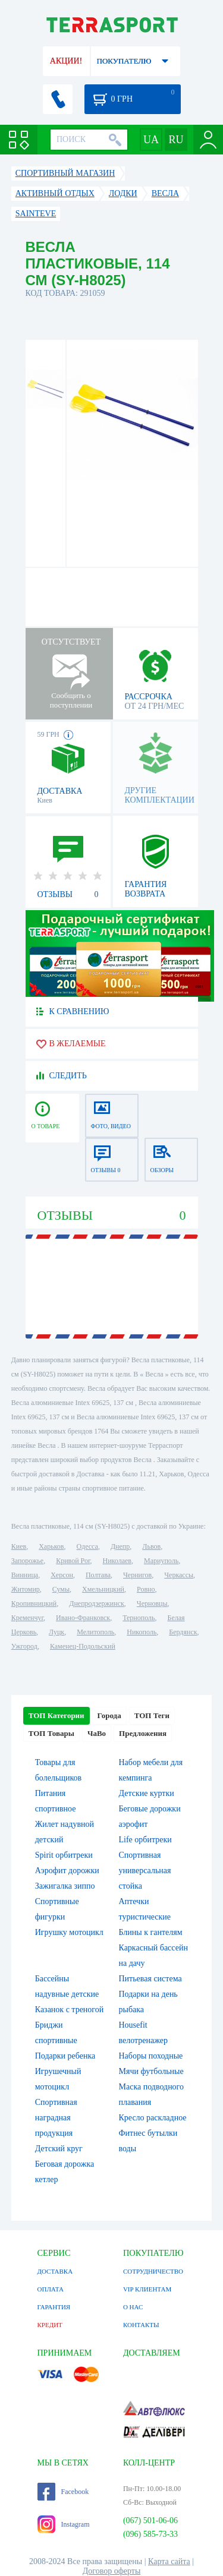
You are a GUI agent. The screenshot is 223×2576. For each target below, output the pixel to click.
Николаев (117, 1561)
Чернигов (137, 1575)
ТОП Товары (51, 1733)
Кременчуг (27, 1618)
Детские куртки (146, 1793)
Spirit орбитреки (64, 1855)
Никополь (141, 1632)
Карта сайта (169, 2561)
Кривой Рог (73, 1561)
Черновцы (152, 1603)
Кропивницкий (33, 1603)
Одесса (87, 1546)
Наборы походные (151, 2055)
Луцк (56, 1632)
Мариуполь (161, 1561)
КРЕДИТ (49, 2324)
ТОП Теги (151, 1715)
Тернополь (139, 1618)
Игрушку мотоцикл (69, 1932)
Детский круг (59, 2148)
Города (109, 1715)
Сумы (61, 1589)
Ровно (146, 1589)
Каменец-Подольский (82, 1646)
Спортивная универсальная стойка (145, 1870)
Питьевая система (150, 1978)
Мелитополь (95, 1632)
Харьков (51, 1546)
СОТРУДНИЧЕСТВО (153, 2271)
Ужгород (24, 1646)
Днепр (120, 1546)
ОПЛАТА (50, 2289)
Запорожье (27, 1561)
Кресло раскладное (153, 2117)
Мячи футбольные (151, 2071)
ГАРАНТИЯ (54, 2306)
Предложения (143, 1733)
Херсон (62, 1575)
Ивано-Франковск (83, 1618)
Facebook (63, 2492)
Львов (151, 1546)
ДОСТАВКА (55, 2271)
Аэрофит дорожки (67, 1870)
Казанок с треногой (69, 2009)
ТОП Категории (56, 1715)
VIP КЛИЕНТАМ (147, 2289)
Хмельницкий (103, 1589)
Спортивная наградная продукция (56, 2118)
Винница (24, 1575)
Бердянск (183, 1632)
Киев (18, 1546)
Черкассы (178, 1575)
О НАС (133, 2306)
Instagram (63, 2524)
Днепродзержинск (96, 1603)
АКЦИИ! (66, 60)
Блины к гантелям (151, 1932)
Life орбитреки (145, 1839)
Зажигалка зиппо (65, 1886)
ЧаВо (96, 1733)
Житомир (25, 1589)
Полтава (98, 1575)
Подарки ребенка (65, 2055)
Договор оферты (112, 2570)
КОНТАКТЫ (141, 2324)
